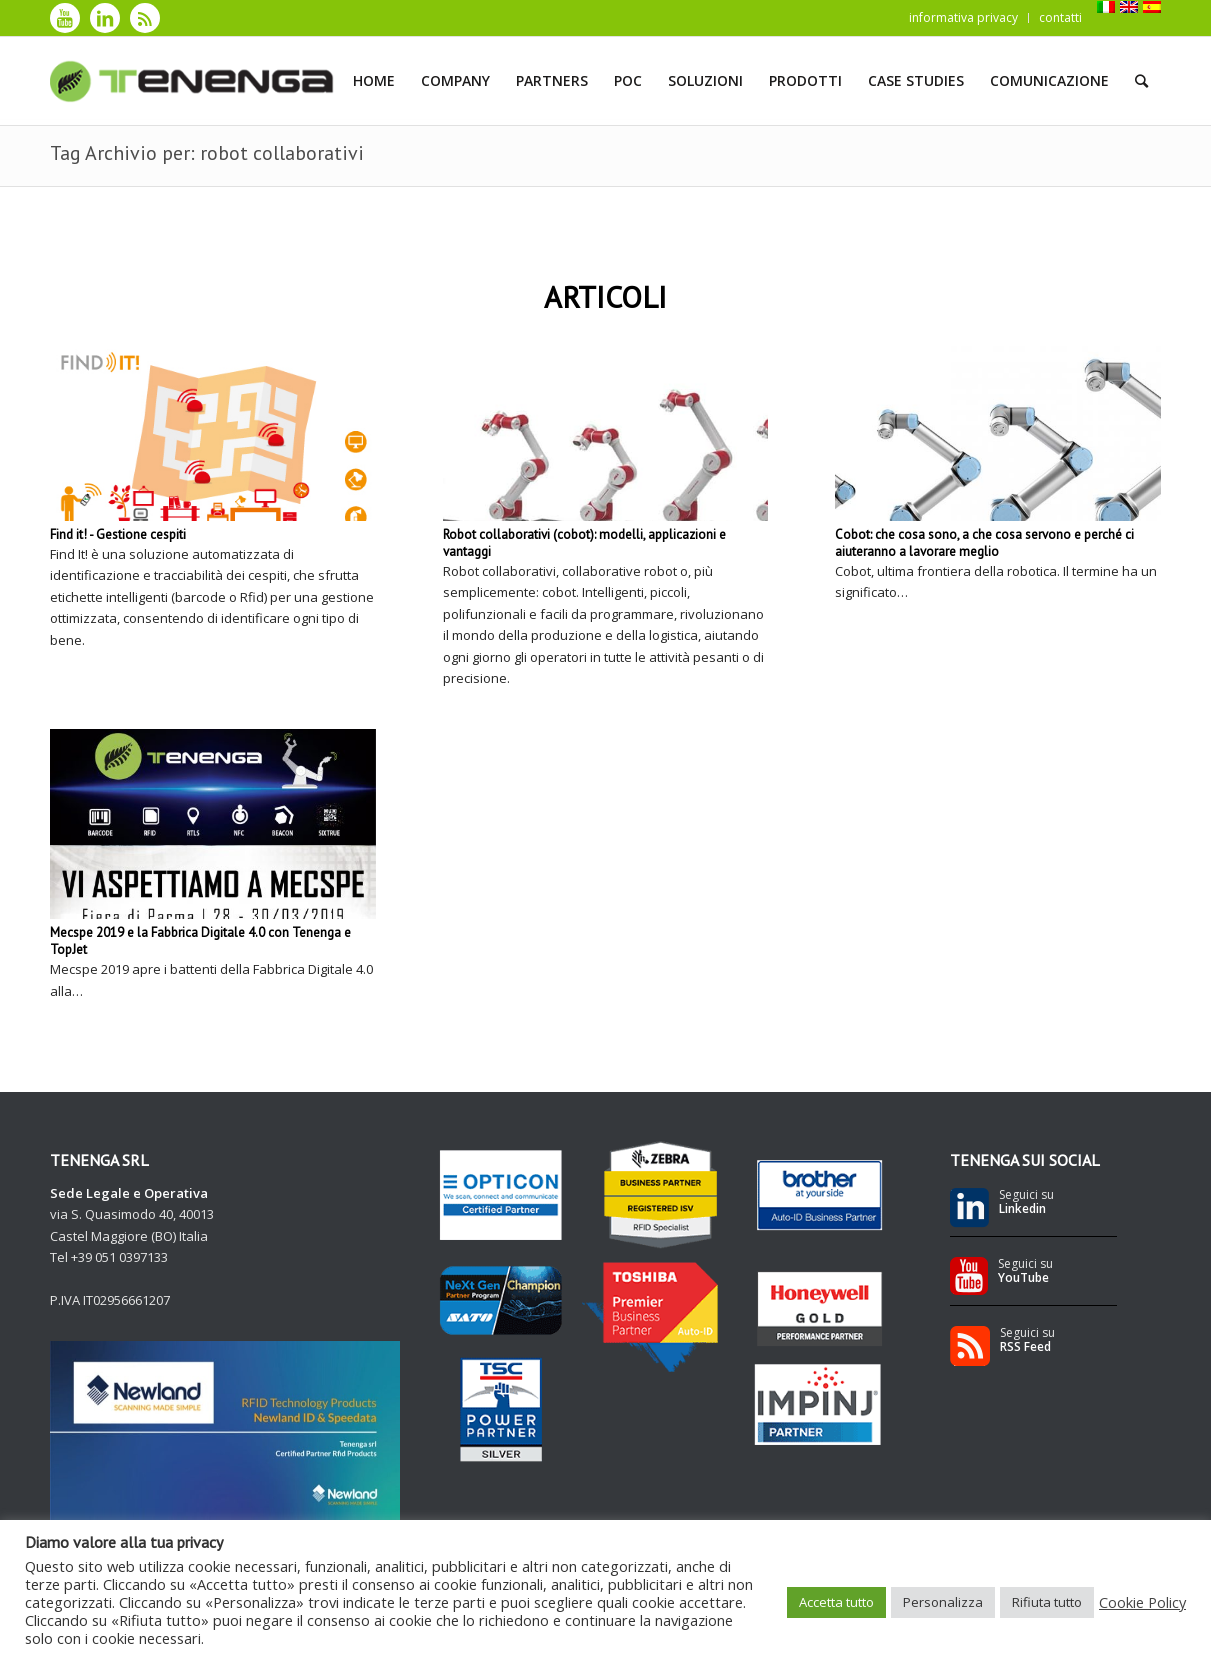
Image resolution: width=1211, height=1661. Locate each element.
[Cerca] (1141, 81)
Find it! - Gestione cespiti (118, 534)
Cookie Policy (1142, 1602)
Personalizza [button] (943, 1602)
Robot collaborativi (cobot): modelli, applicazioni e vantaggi (584, 543)
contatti (1060, 17)
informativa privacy (963, 17)
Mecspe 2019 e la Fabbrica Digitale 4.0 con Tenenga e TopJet (200, 941)
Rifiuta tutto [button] (1047, 1602)
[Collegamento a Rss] (145, 18)
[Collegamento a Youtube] (65, 18)
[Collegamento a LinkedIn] (105, 18)
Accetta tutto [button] (836, 1602)
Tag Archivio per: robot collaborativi (207, 153)
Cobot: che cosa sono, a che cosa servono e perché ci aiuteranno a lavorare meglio (984, 543)
